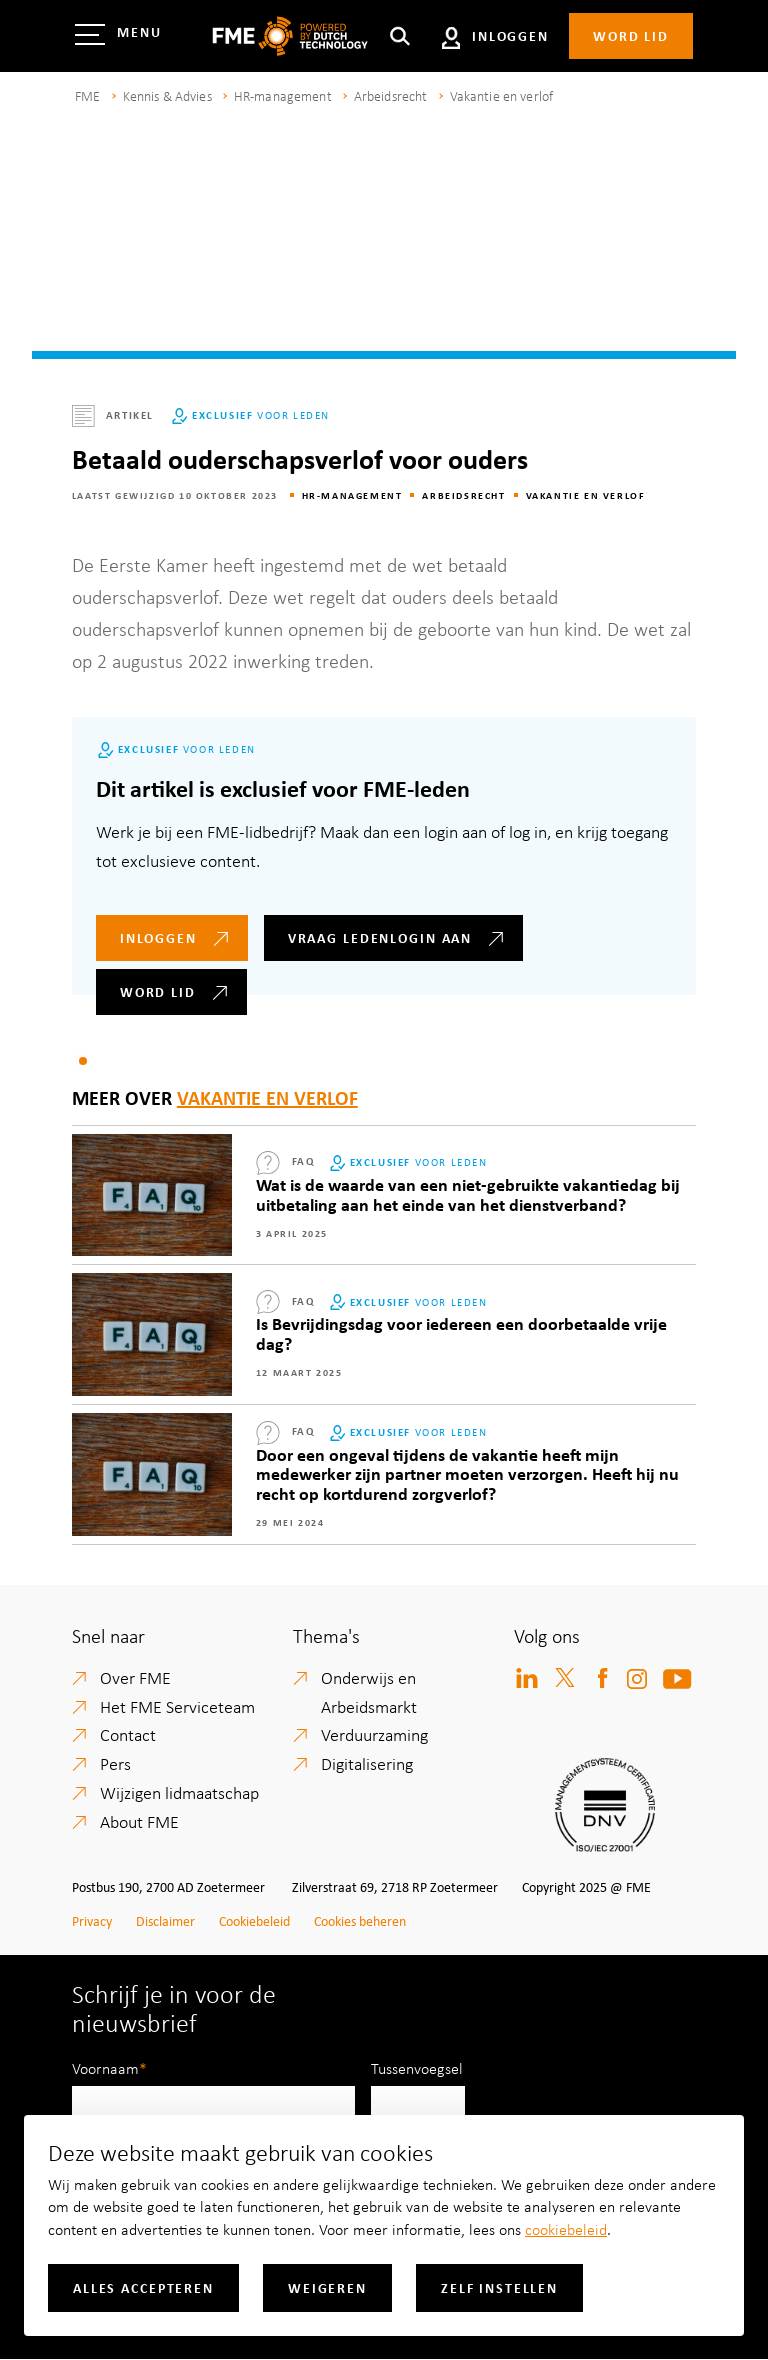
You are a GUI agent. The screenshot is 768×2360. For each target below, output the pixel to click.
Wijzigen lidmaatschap (179, 1792)
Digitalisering (367, 1763)
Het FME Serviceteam (177, 1706)
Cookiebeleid (254, 1920)
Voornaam (105, 2068)
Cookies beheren (360, 1920)
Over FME (135, 1677)
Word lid (631, 35)
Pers (115, 1763)
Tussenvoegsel (417, 2068)
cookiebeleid (566, 2229)
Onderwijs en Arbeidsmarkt (369, 1691)
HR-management (283, 95)
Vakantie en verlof (502, 95)
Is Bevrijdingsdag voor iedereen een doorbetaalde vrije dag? (461, 1333)
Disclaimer (165, 1920)
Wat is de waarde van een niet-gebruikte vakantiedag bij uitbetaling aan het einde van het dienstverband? (468, 1194)
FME (87, 95)
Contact (128, 1734)
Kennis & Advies (167, 95)
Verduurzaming (374, 1734)
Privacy (92, 1920)
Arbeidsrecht (391, 95)
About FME (139, 1821)
